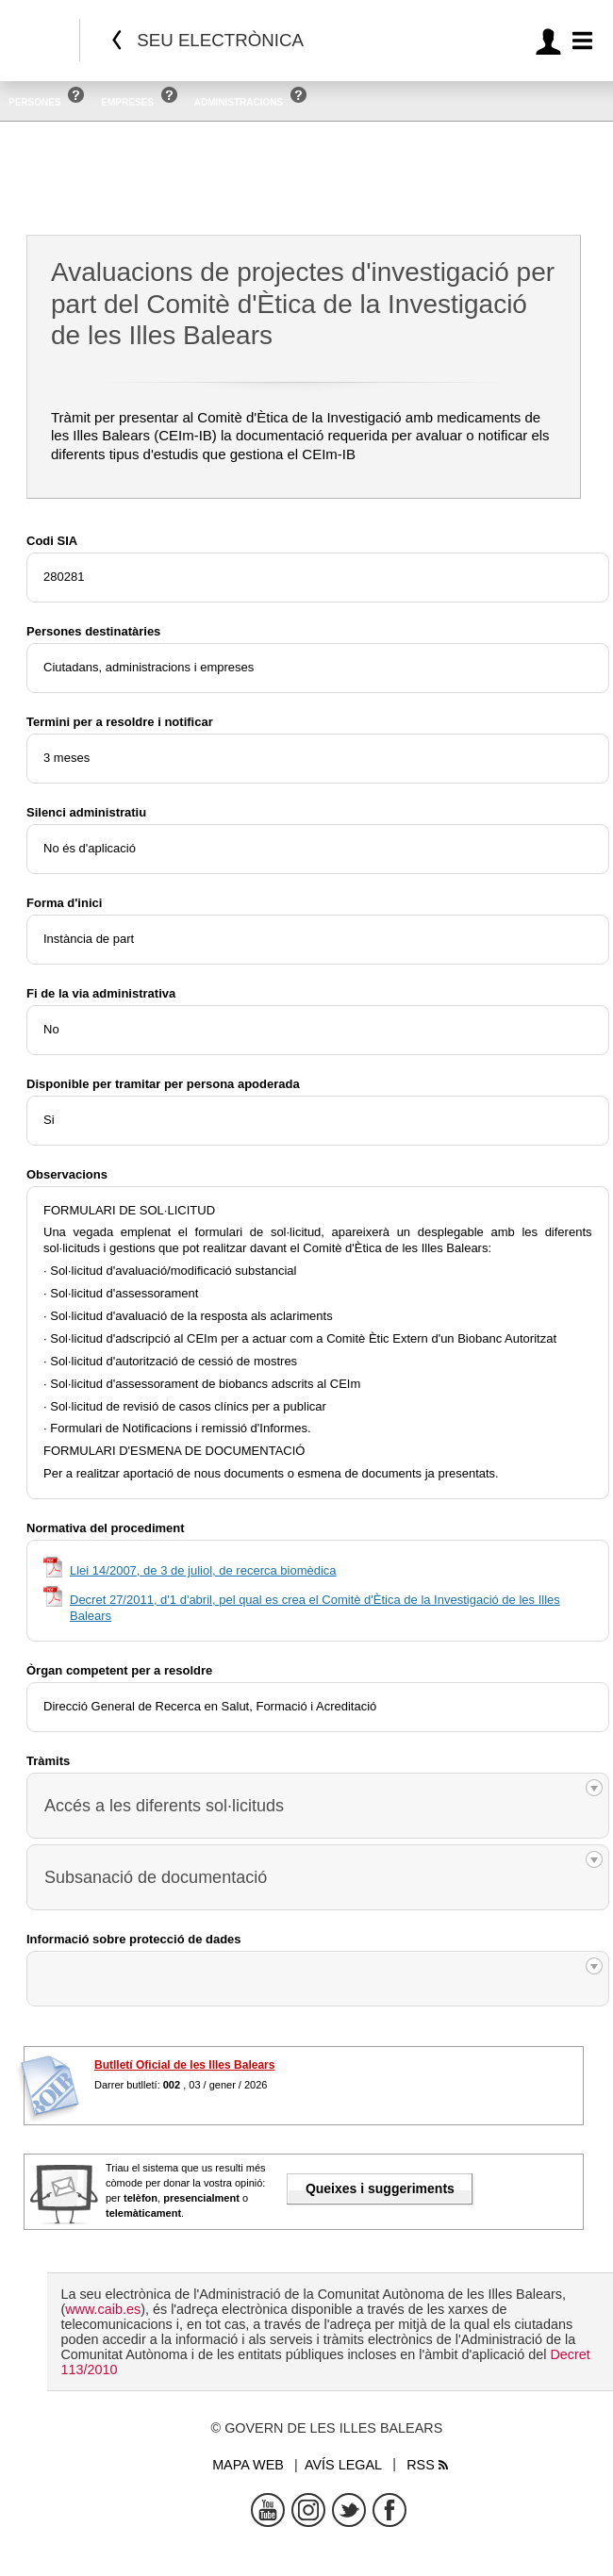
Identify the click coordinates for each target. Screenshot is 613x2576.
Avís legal (343, 2464)
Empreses (127, 102)
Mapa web (248, 2464)
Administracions (238, 102)
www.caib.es (103, 2309)
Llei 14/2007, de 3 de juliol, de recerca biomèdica (203, 1570)
